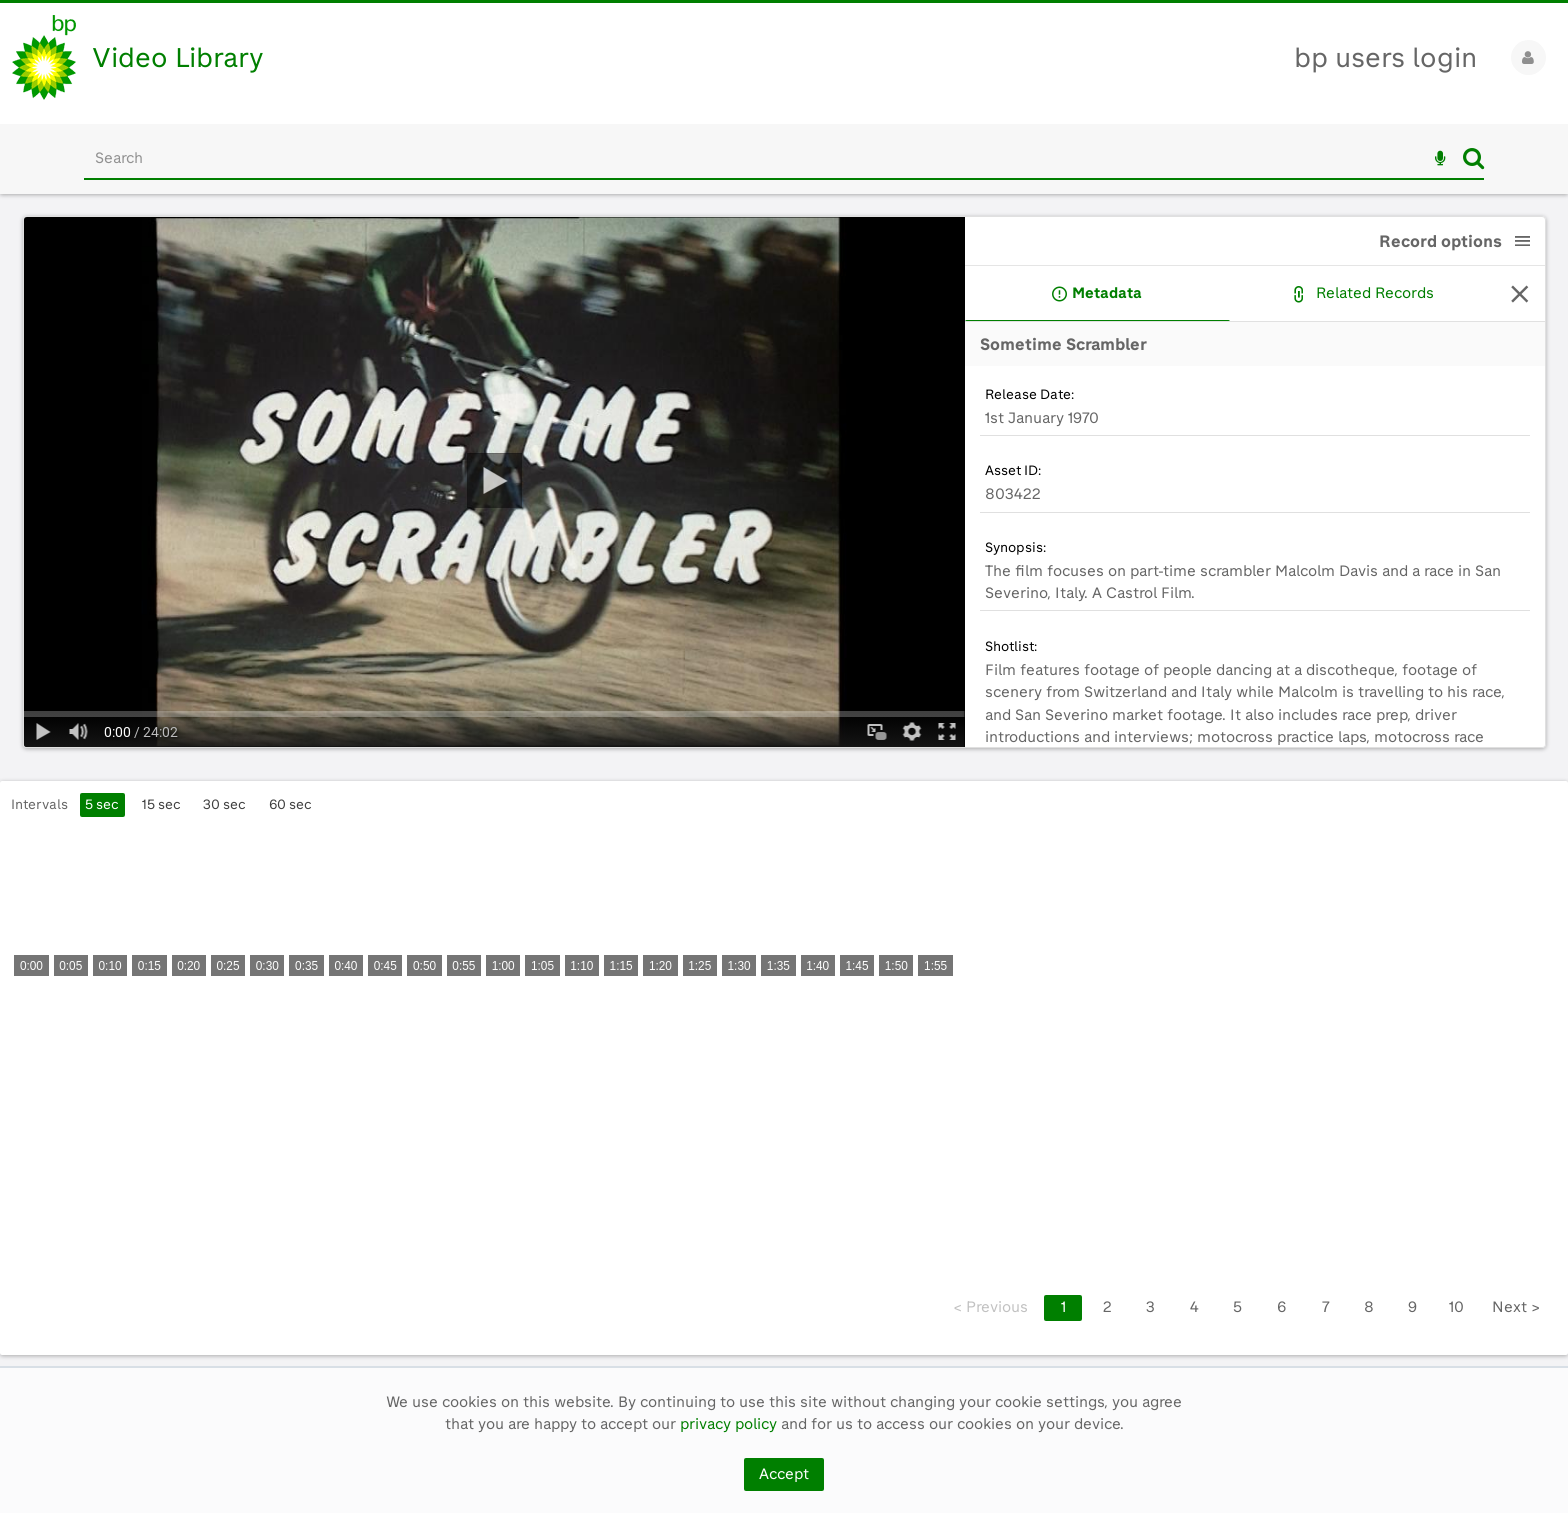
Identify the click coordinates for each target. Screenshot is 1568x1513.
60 (290, 804)
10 (1456, 1307)
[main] (784, 780)
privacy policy (728, 1424)
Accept (784, 1474)
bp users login (1385, 57)
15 (161, 804)
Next (1516, 1307)
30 (224, 804)
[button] (1523, 241)
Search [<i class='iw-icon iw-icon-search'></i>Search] (1473, 158)
